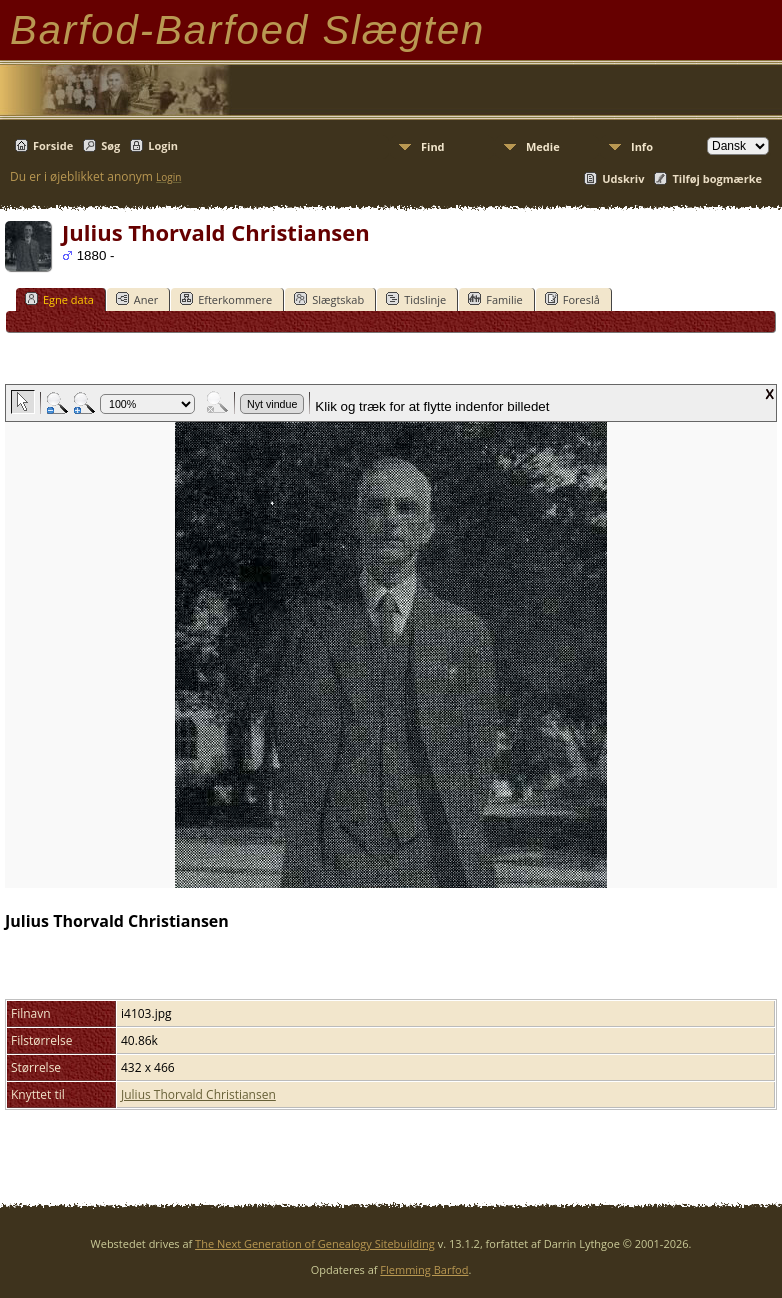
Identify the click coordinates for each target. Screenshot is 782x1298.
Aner (137, 299)
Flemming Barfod (424, 1269)
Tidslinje (416, 299)
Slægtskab (329, 299)
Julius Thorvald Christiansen (198, 1094)
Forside (53, 145)
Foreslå (572, 299)
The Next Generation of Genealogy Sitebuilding (315, 1243)
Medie (543, 146)
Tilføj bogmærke (717, 178)
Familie (495, 299)
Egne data (59, 299)
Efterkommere (226, 299)
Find (433, 146)
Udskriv (623, 178)
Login (163, 145)
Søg (110, 145)
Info (642, 146)
